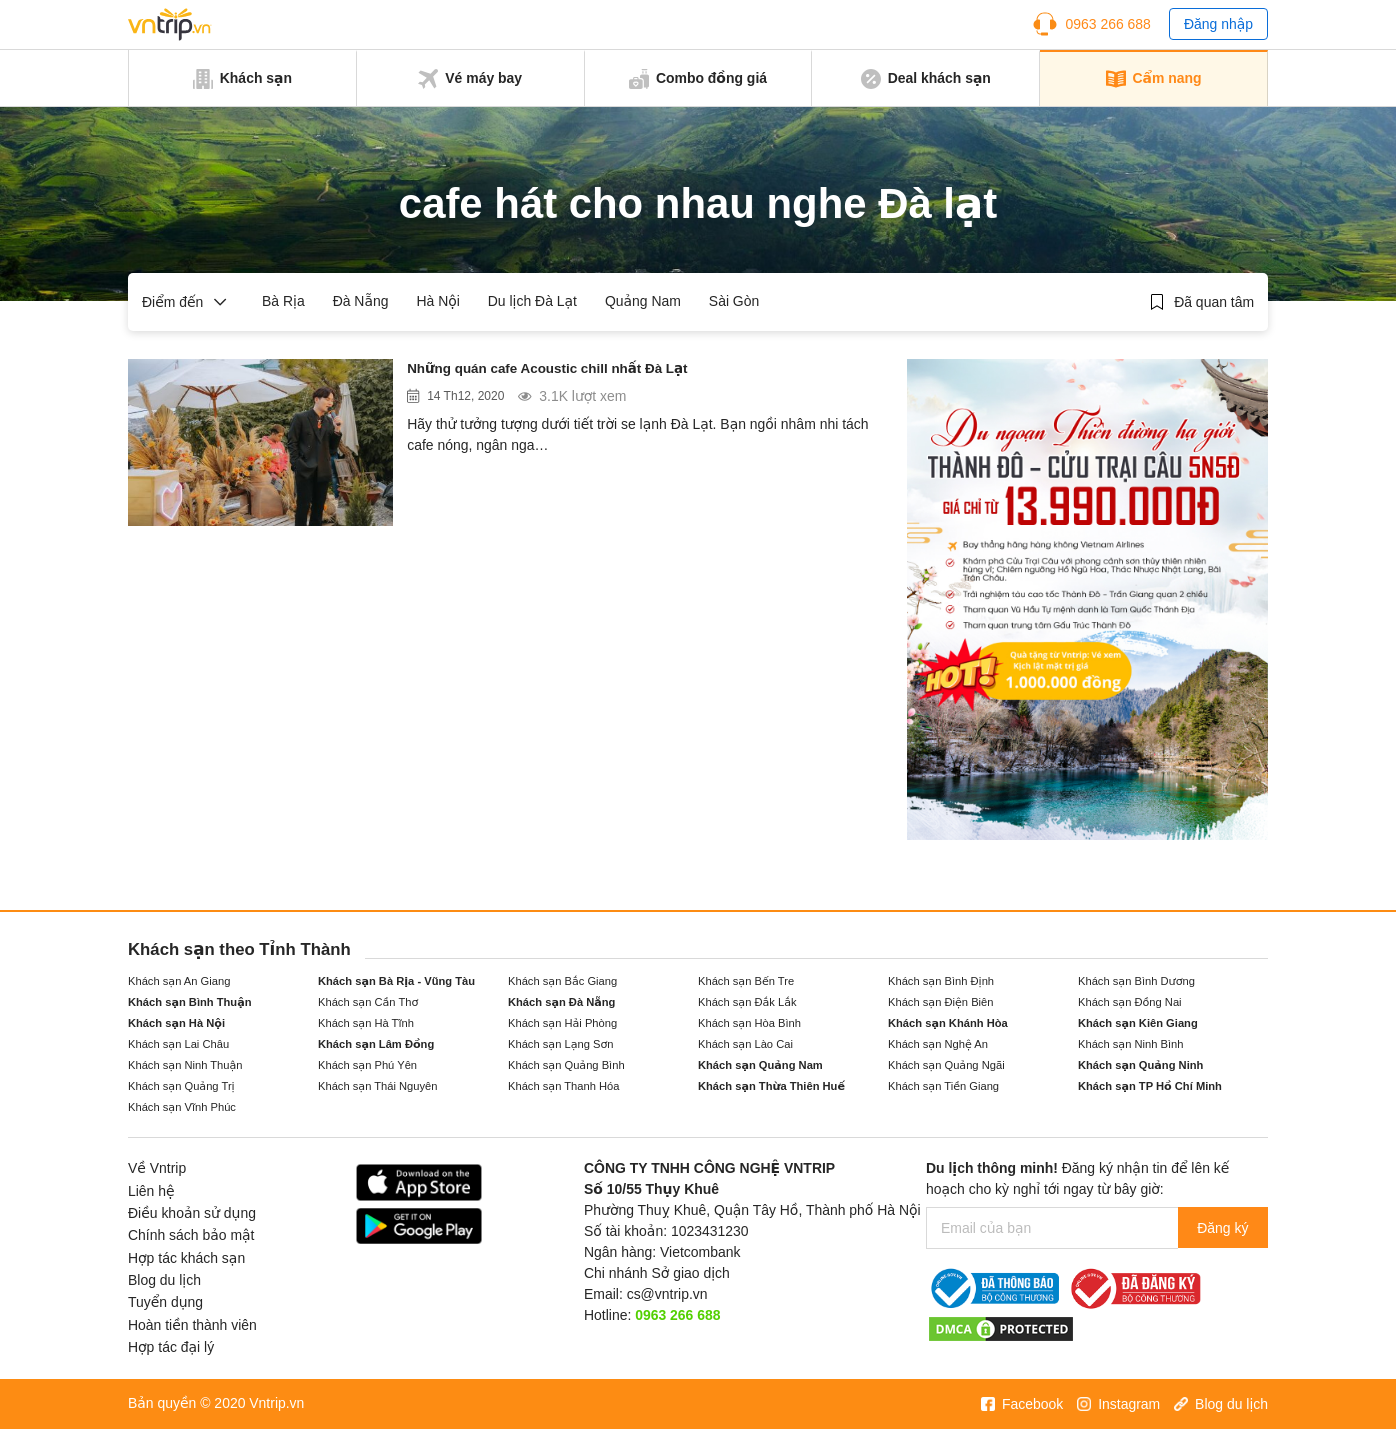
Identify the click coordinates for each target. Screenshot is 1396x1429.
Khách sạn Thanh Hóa (563, 1086)
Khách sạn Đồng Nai (1130, 1002)
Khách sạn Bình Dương (1136, 981)
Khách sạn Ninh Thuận (185, 1065)
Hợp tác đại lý (171, 1347)
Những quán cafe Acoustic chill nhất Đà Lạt (582, 371)
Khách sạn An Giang (179, 981)
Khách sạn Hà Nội (176, 1023)
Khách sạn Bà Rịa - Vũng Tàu (396, 981)
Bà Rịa (283, 301)
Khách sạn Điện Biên (940, 1002)
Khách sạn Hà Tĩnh (366, 1023)
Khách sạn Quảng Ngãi (946, 1065)
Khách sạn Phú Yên (367, 1065)
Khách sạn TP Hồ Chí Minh (1150, 1086)
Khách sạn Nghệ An (938, 1044)
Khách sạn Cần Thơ (368, 1002)
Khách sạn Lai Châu (178, 1044)
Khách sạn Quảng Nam (760, 1065)
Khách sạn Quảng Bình (566, 1065)
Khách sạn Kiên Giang (1138, 1023)
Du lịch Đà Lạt (532, 301)
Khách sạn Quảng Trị (181, 1086)
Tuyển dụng (165, 1302)
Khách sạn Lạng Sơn (560, 1044)
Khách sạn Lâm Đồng (376, 1044)
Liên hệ (151, 1191)
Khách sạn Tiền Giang (943, 1086)
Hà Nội (437, 301)
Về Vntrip (157, 1168)
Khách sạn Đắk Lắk (747, 1002)
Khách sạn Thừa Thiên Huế (771, 1086)
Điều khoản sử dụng (192, 1213)
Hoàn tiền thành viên (192, 1325)
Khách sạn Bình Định (941, 981)
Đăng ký (1220, 1228)
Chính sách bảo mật (191, 1235)
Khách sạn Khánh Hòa (948, 1023)
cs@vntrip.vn (667, 1294)
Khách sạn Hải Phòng (562, 1023)
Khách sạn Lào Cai (745, 1044)
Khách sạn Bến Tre (746, 981)
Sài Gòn (734, 301)
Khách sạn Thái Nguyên (378, 1086)
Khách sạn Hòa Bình (749, 1023)
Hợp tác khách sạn (186, 1258)
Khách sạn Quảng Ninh (1140, 1065)
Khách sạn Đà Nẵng (561, 1002)
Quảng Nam (643, 301)
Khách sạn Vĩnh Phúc (182, 1107)
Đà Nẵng (361, 301)
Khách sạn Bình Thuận (190, 1002)
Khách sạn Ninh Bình (1130, 1044)
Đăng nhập (1218, 24)
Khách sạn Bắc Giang (562, 981)
